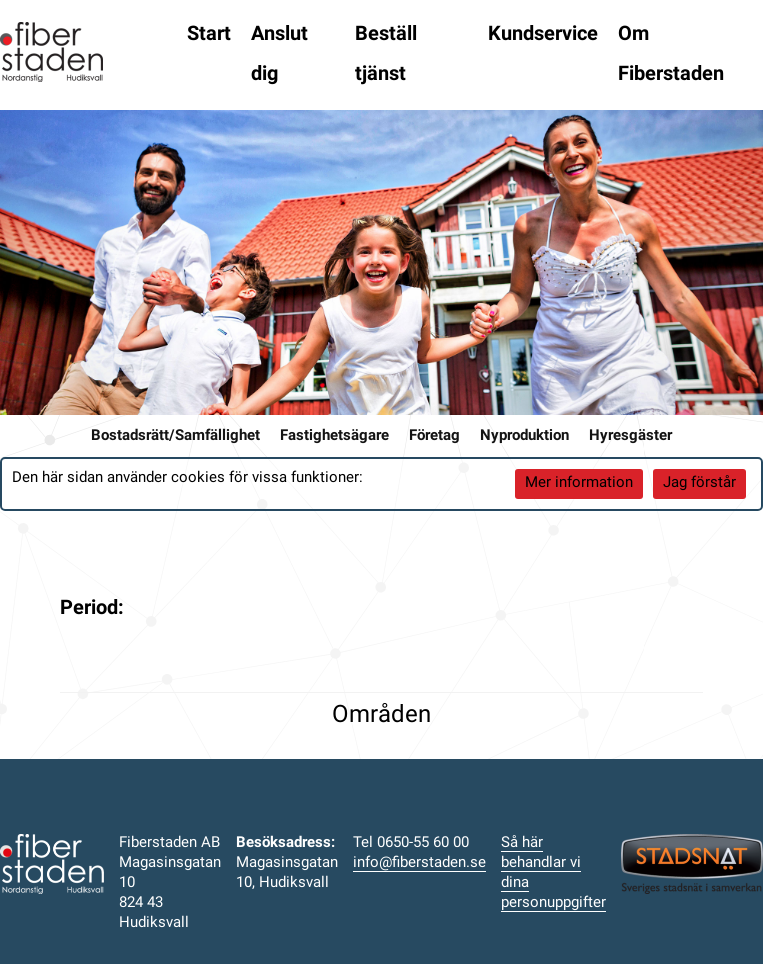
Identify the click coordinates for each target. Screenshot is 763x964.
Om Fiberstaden (671, 55)
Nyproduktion (524, 436)
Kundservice (543, 35)
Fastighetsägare (334, 436)
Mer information (579, 483)
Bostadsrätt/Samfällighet (175, 436)
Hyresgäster (630, 436)
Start (209, 35)
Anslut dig (279, 55)
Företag (434, 436)
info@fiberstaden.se (419, 863)
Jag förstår (699, 483)
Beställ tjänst (386, 55)
